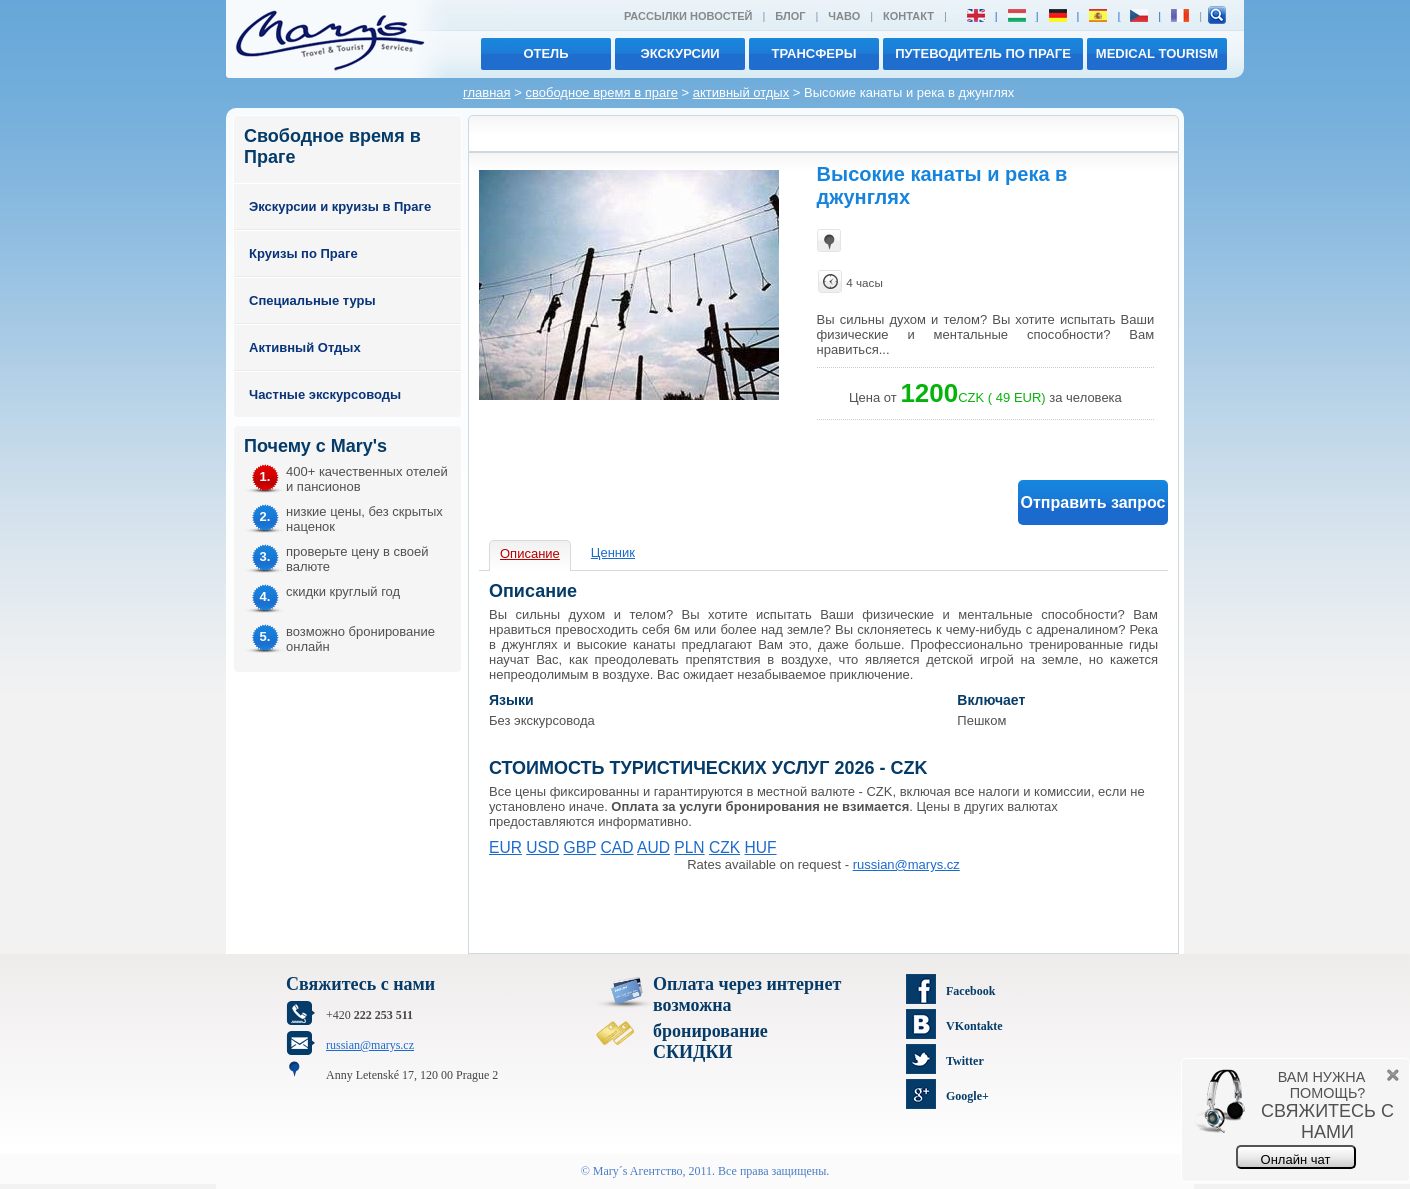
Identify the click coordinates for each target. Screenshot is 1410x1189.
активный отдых (741, 92)
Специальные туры (312, 300)
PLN (689, 847)
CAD (617, 847)
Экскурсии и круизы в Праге (340, 206)
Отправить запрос (1093, 502)
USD (542, 847)
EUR (505, 847)
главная (487, 92)
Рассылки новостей (688, 16)
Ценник (613, 552)
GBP (580, 847)
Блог (790, 16)
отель (545, 53)
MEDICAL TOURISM (1157, 53)
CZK (724, 847)
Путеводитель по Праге (983, 53)
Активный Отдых (305, 347)
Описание (530, 553)
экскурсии (679, 53)
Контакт (908, 16)
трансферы (814, 53)
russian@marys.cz (906, 864)
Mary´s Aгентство (638, 1171)
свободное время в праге (601, 92)
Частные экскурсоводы (325, 394)
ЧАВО (844, 16)
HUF (760, 847)
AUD (653, 847)
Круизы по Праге (303, 253)
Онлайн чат (1296, 1159)
